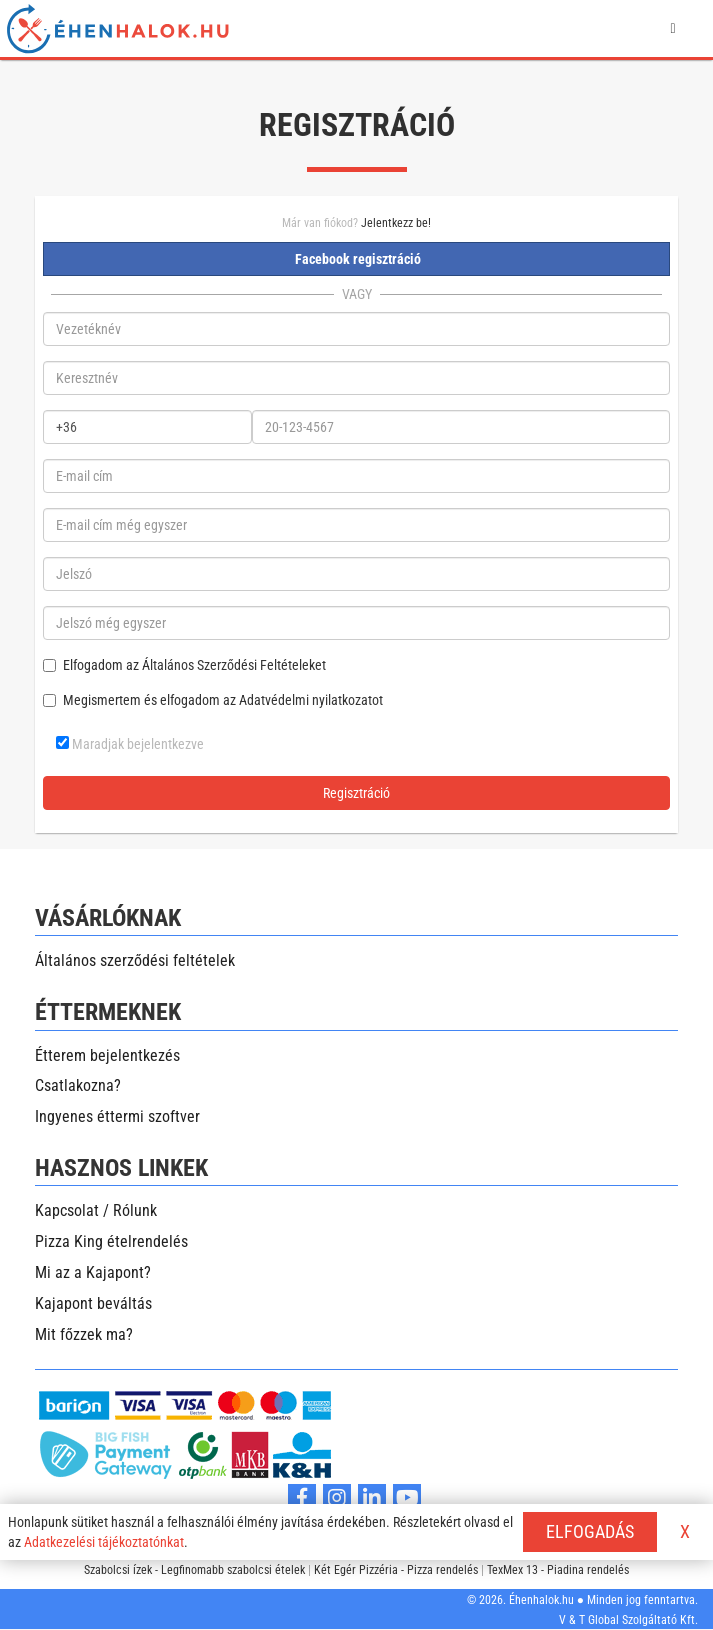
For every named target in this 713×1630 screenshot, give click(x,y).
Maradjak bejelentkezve (130, 744)
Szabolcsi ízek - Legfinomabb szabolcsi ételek (194, 1570)
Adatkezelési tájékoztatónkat (104, 1542)
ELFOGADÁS (590, 1531)
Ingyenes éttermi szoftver (117, 1116)
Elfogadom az (184, 665)
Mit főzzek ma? (84, 1334)
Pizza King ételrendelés (111, 1241)
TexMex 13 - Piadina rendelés (558, 1570)
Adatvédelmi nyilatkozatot (311, 700)
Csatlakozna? (78, 1085)
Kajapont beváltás (93, 1303)
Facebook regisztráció (356, 259)
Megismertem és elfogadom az (213, 700)
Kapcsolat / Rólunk (96, 1210)
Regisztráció (356, 793)
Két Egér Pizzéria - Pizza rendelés (396, 1570)
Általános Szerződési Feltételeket (234, 665)
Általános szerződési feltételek (135, 960)
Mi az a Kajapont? (93, 1272)
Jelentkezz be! (396, 223)
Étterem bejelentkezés (107, 1055)
